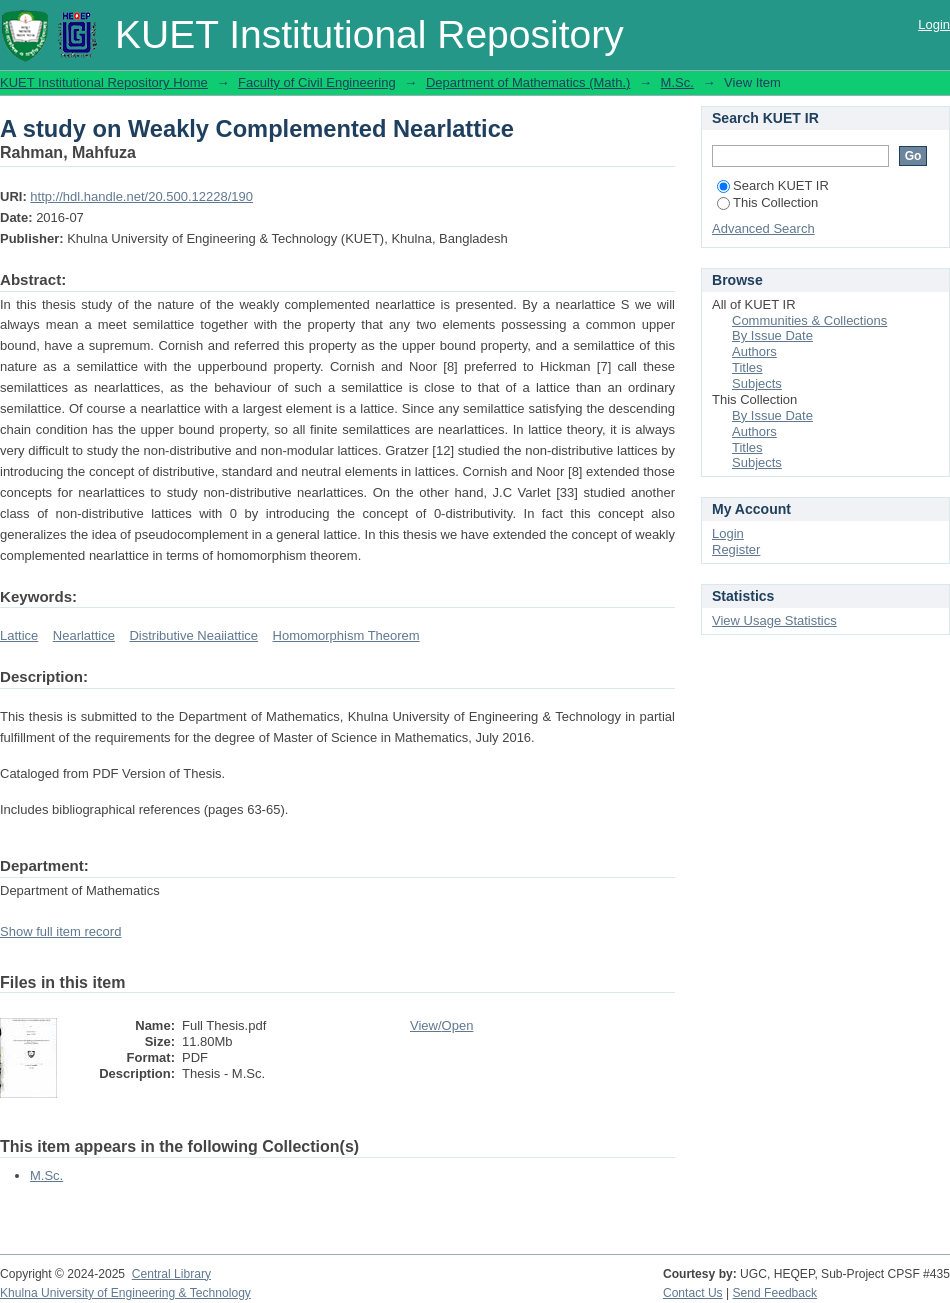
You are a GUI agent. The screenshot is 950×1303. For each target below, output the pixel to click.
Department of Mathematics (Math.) (528, 82)
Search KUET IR (773, 185)
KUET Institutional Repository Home (104, 82)
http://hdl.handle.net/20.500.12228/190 (141, 196)
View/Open (441, 1025)
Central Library (171, 1274)
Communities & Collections (809, 320)
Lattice (19, 635)
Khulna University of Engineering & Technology (125, 1293)
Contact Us (693, 1293)
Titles (747, 367)
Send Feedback (775, 1293)
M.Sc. (677, 82)
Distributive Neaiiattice (193, 635)
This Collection (767, 202)
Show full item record (60, 931)
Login (934, 24)
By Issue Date (772, 335)
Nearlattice (84, 635)
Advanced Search (763, 228)
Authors (754, 351)
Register (736, 549)
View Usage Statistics (774, 620)
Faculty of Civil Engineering (317, 82)
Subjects (757, 383)
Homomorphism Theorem (346, 635)
